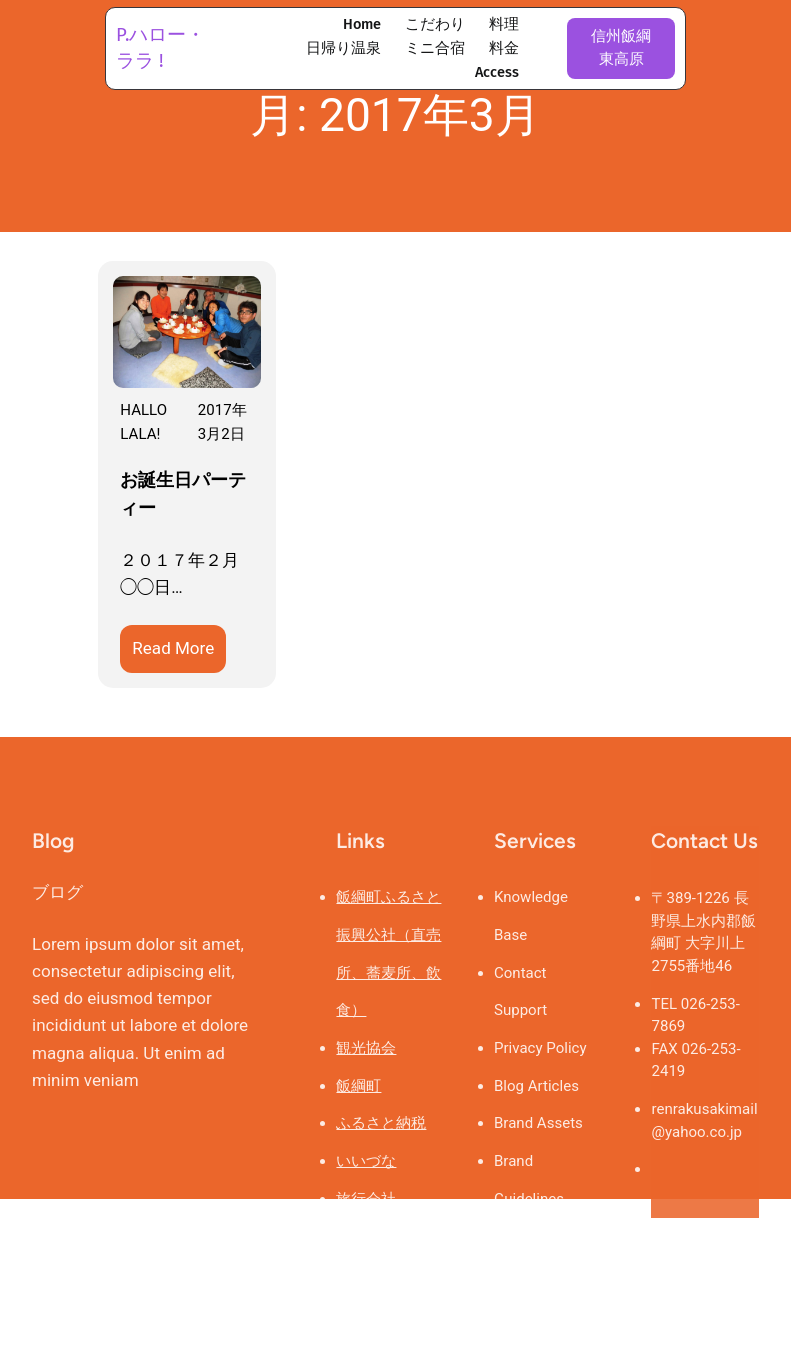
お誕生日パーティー (183, 494)
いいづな (366, 1210)
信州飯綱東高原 (621, 47)
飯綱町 (358, 1135)
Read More (179, 652)
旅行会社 (366, 1248)
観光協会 (366, 1097)
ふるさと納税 (381, 1172)
